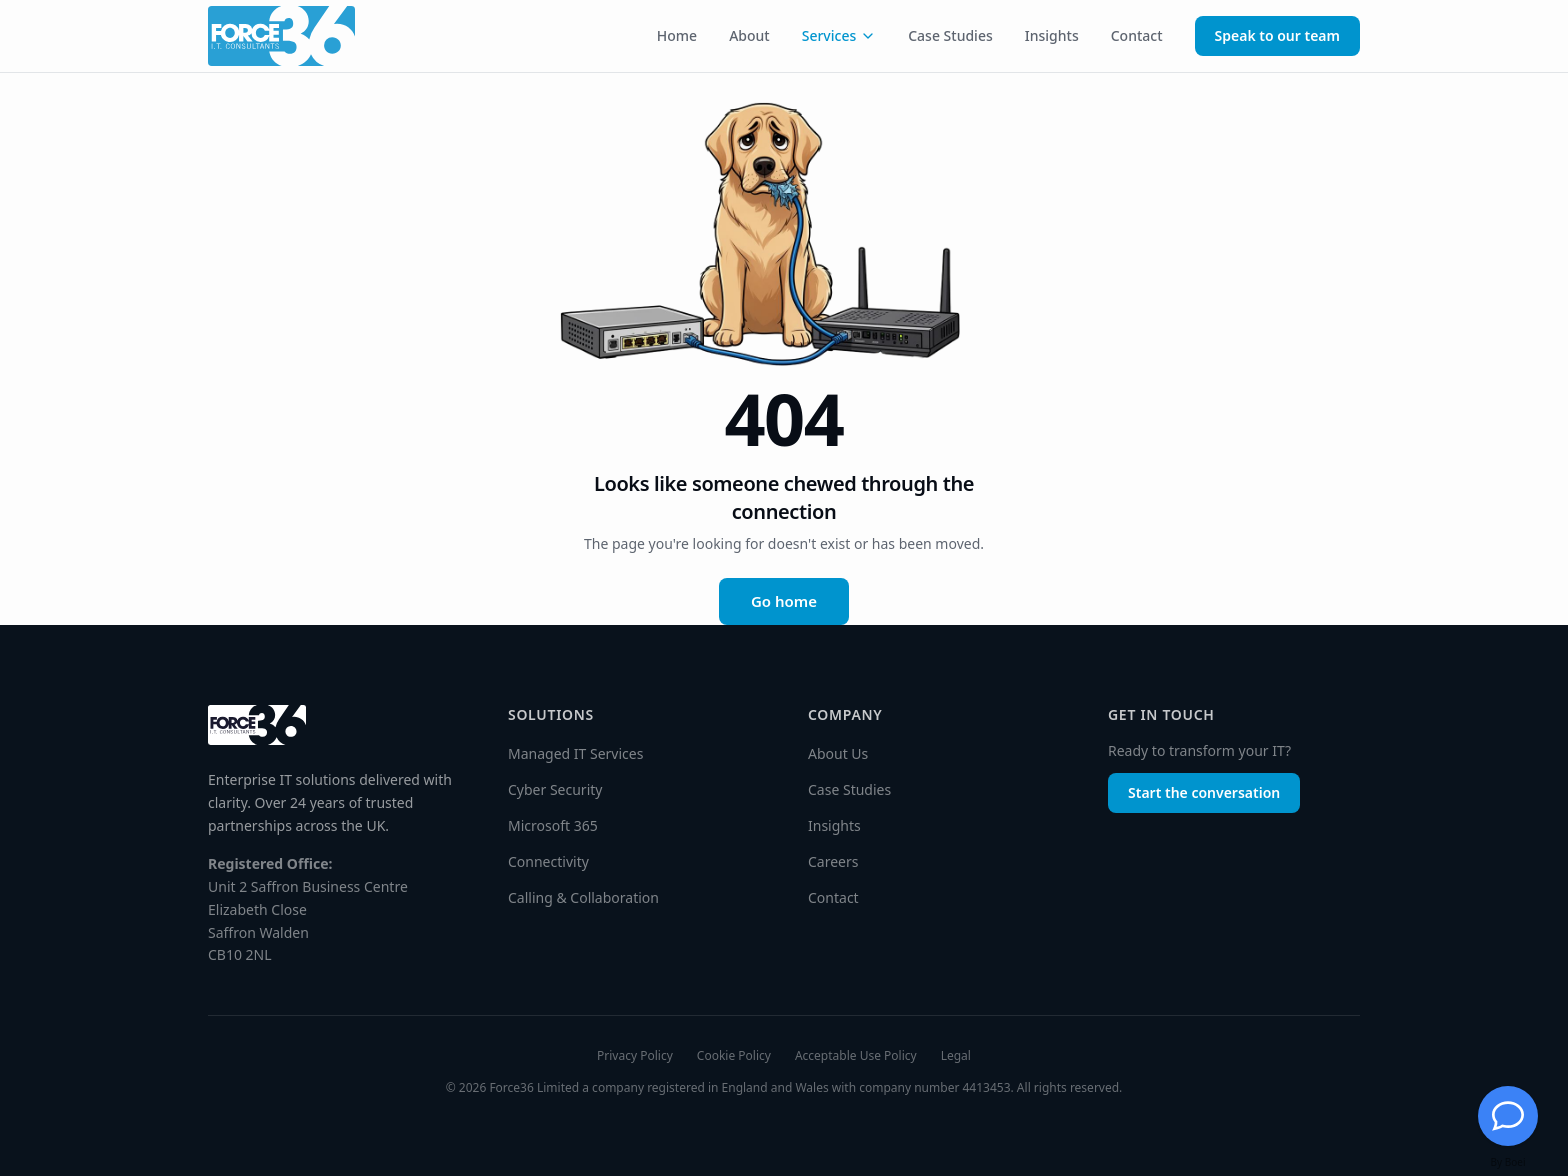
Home (677, 35)
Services (839, 35)
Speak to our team (1277, 35)
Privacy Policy (635, 1056)
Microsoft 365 (553, 825)
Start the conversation (1204, 792)
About (749, 35)
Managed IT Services (575, 753)
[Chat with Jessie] (1508, 1116)
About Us (838, 753)
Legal (956, 1056)
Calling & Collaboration (583, 897)
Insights (1052, 35)
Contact (1137, 35)
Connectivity (548, 861)
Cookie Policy (734, 1056)
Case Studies (950, 35)
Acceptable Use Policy (856, 1056)
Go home (784, 601)
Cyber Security (555, 789)
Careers (833, 861)
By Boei (1508, 1162)
